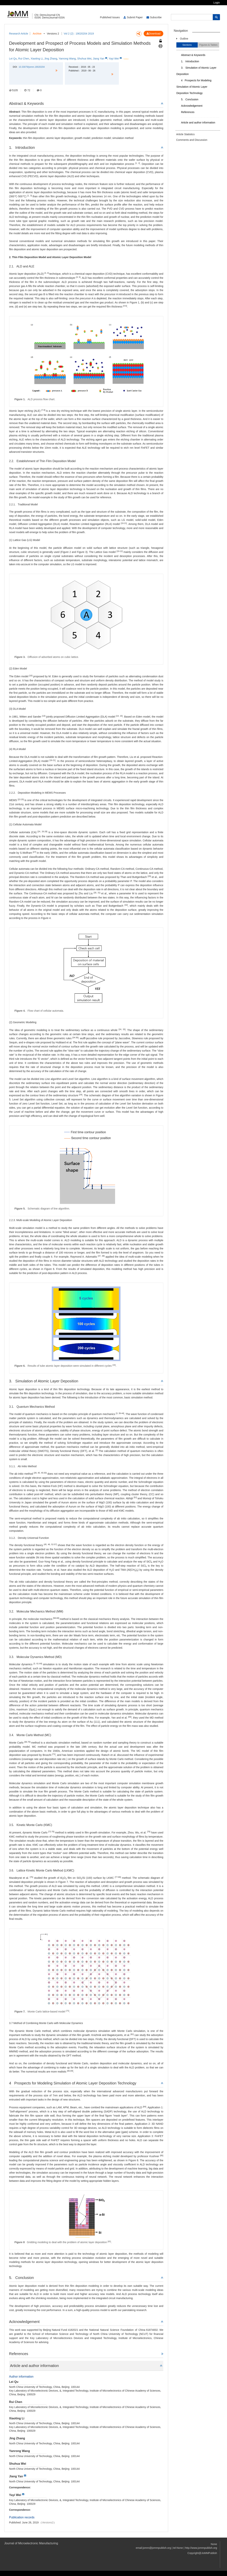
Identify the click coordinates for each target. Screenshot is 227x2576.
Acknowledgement (191, 105)
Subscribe (154, 17)
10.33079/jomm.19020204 (32, 67)
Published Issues (110, 17)
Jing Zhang (50, 58)
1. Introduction (190, 61)
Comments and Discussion (191, 139)
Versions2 (47, 2522)
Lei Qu (13, 58)
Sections (187, 44)
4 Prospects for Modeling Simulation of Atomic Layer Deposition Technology (193, 87)
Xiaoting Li (37, 58)
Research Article (18, 33)
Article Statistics (185, 134)
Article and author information (198, 122)
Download (153, 33)
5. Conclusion (189, 99)
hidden (126, 59)
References (187, 112)
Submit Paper (133, 17)
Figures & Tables (208, 44)
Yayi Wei (114, 58)
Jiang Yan (98, 58)
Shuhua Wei (84, 58)
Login (216, 2)
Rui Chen (23, 58)
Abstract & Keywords (193, 55)
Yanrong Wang (67, 58)
